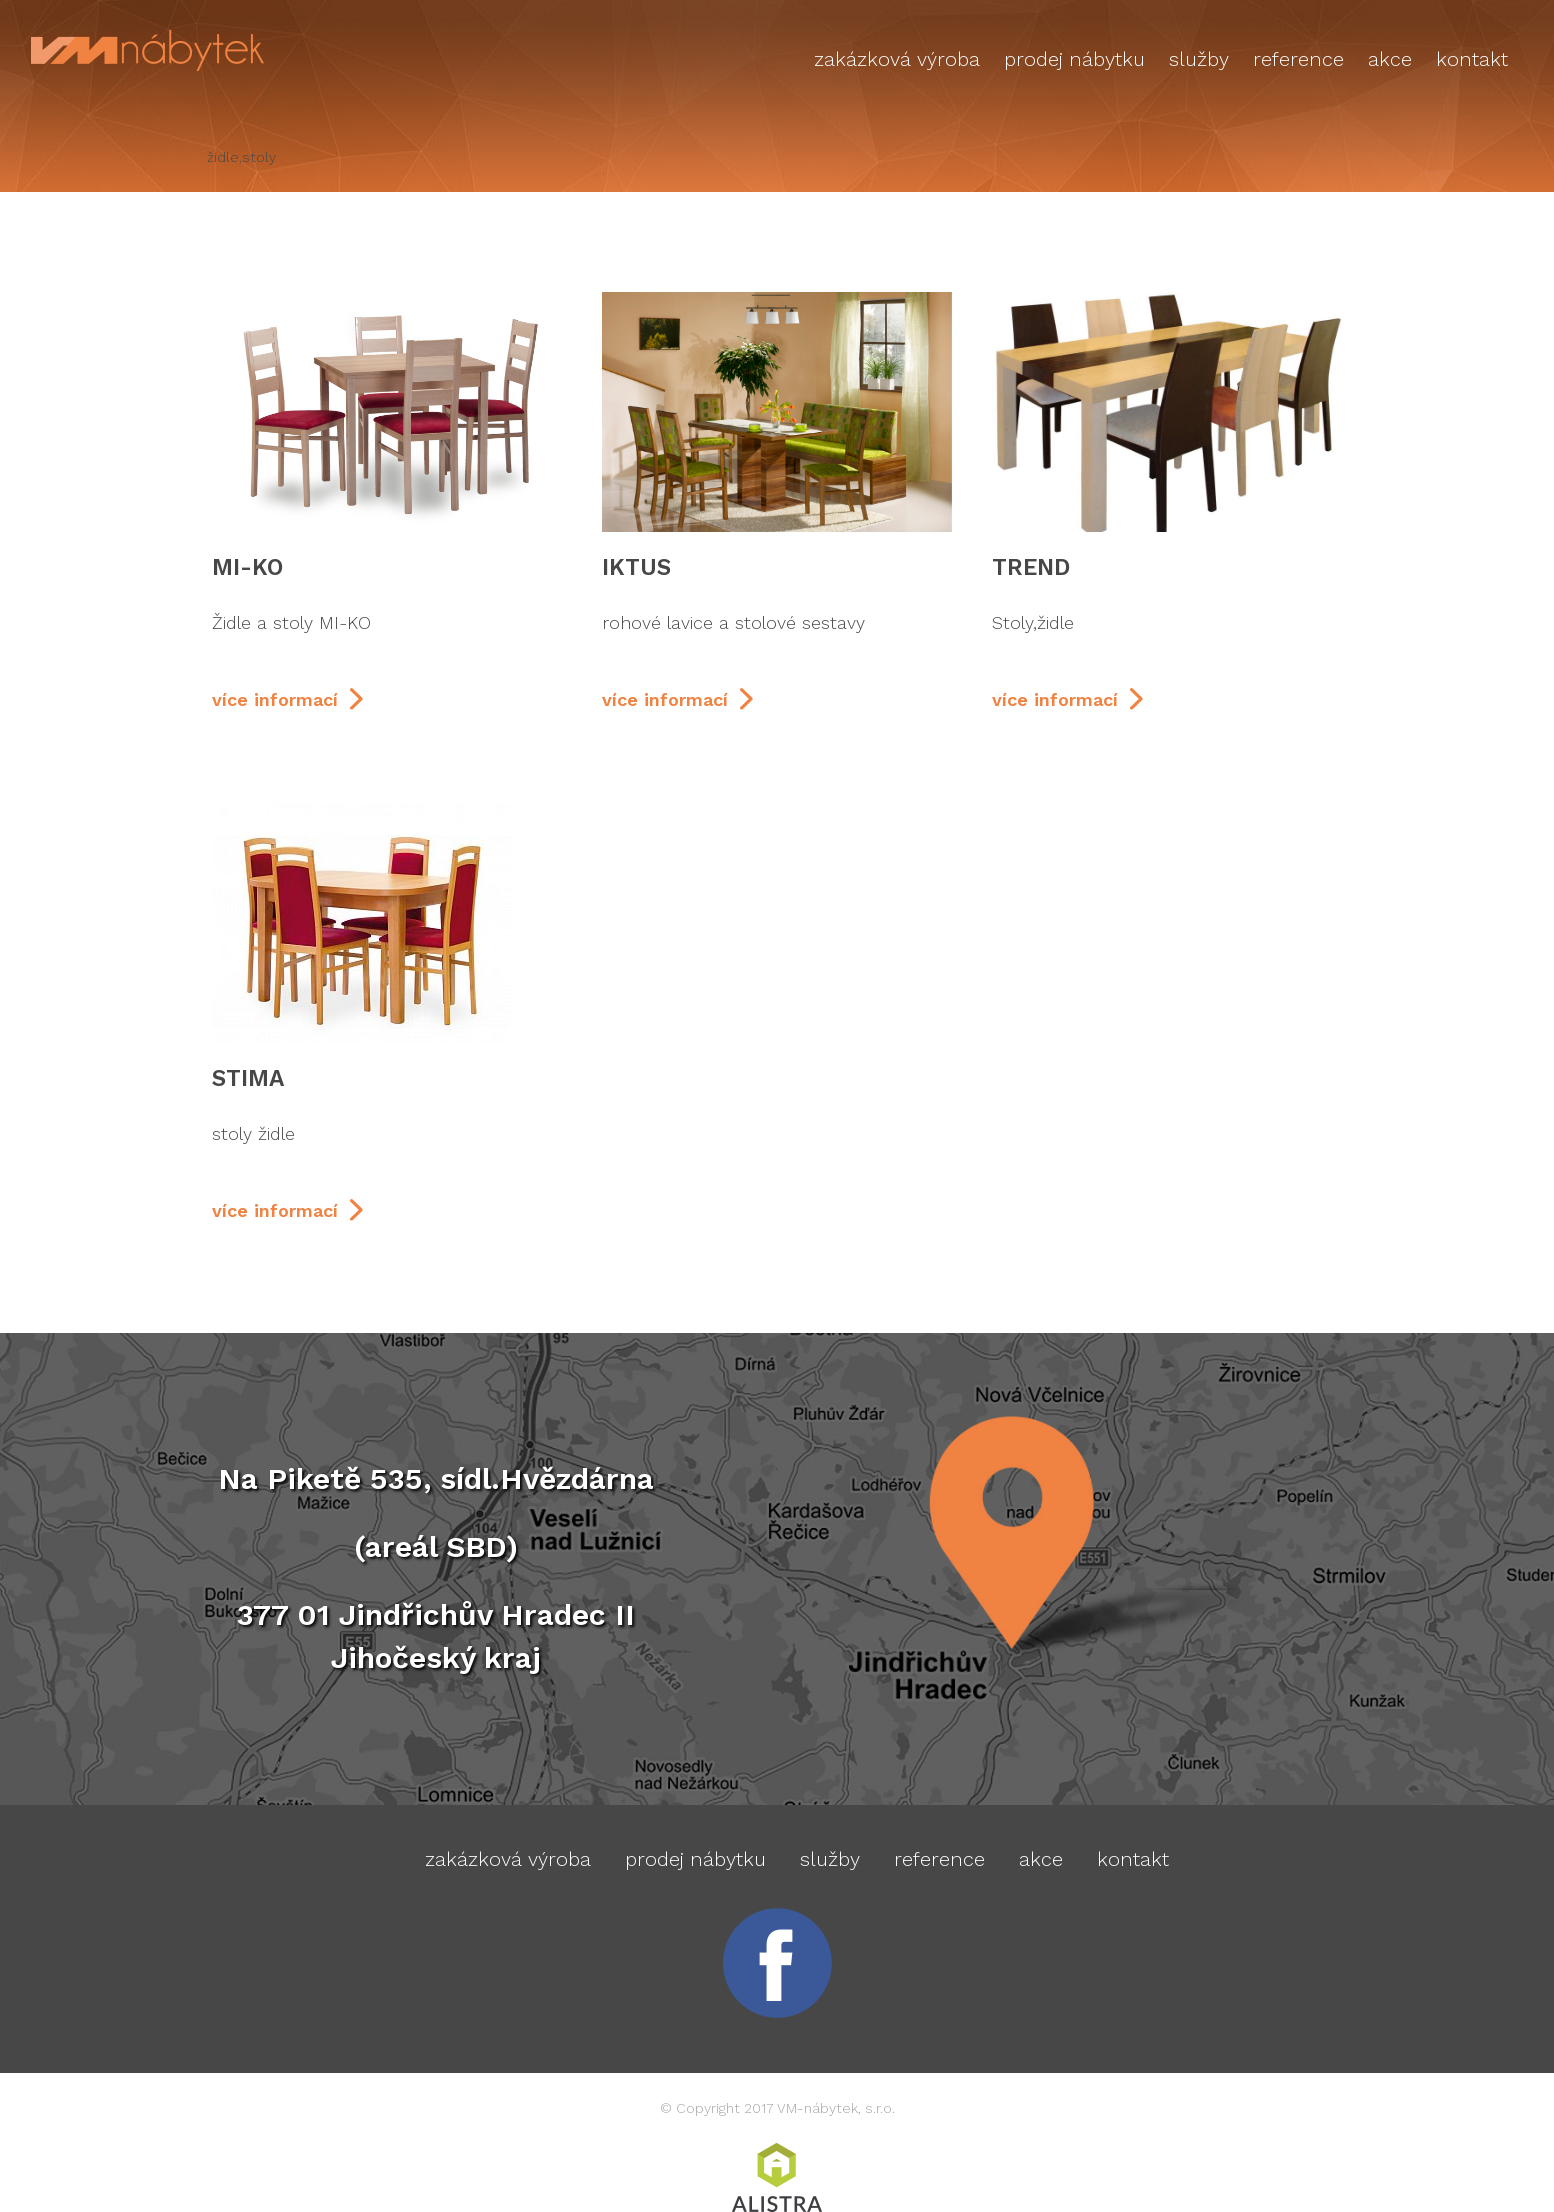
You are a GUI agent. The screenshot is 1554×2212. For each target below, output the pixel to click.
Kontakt (1472, 59)
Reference (1298, 59)
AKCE (1390, 59)
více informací (275, 699)
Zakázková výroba (897, 59)
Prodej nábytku (1074, 59)
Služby (1199, 59)
